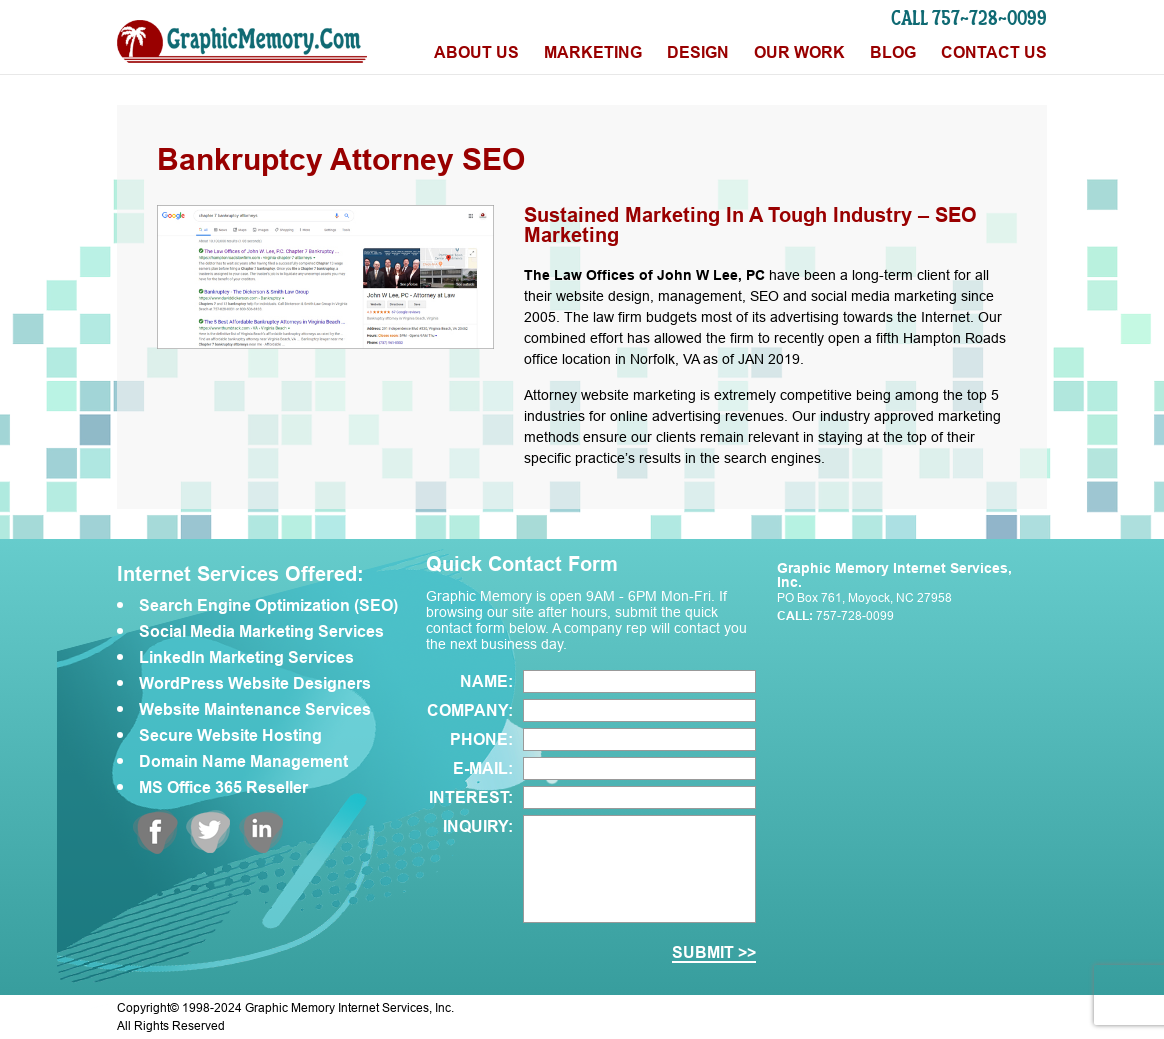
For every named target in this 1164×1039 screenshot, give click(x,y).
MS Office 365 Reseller (223, 788)
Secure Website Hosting (230, 736)
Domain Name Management (243, 762)
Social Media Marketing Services (261, 632)
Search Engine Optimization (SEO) (268, 606)
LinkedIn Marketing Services (246, 658)
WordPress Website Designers (255, 684)
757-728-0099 (855, 616)
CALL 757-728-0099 (969, 18)
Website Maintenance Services (255, 710)
